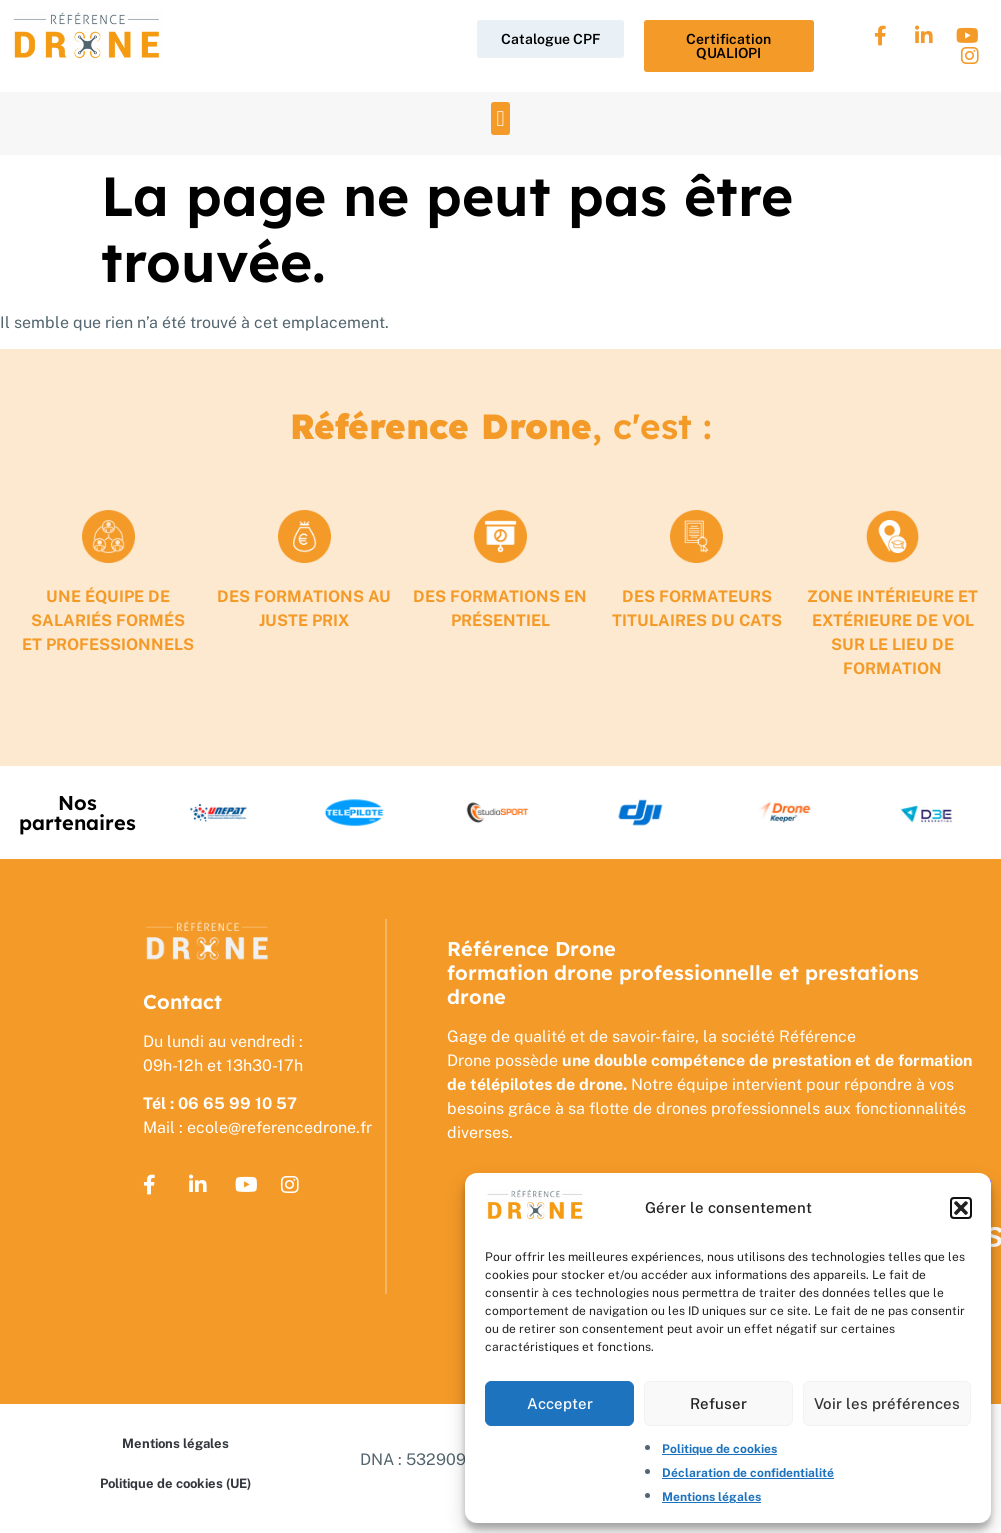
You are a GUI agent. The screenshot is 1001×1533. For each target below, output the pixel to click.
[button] (961, 1208)
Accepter (560, 1403)
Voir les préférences (887, 1403)
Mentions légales (711, 1497)
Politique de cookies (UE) (175, 1483)
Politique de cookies (719, 1449)
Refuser (718, 1403)
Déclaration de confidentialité (748, 1473)
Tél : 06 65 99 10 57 (220, 1103)
